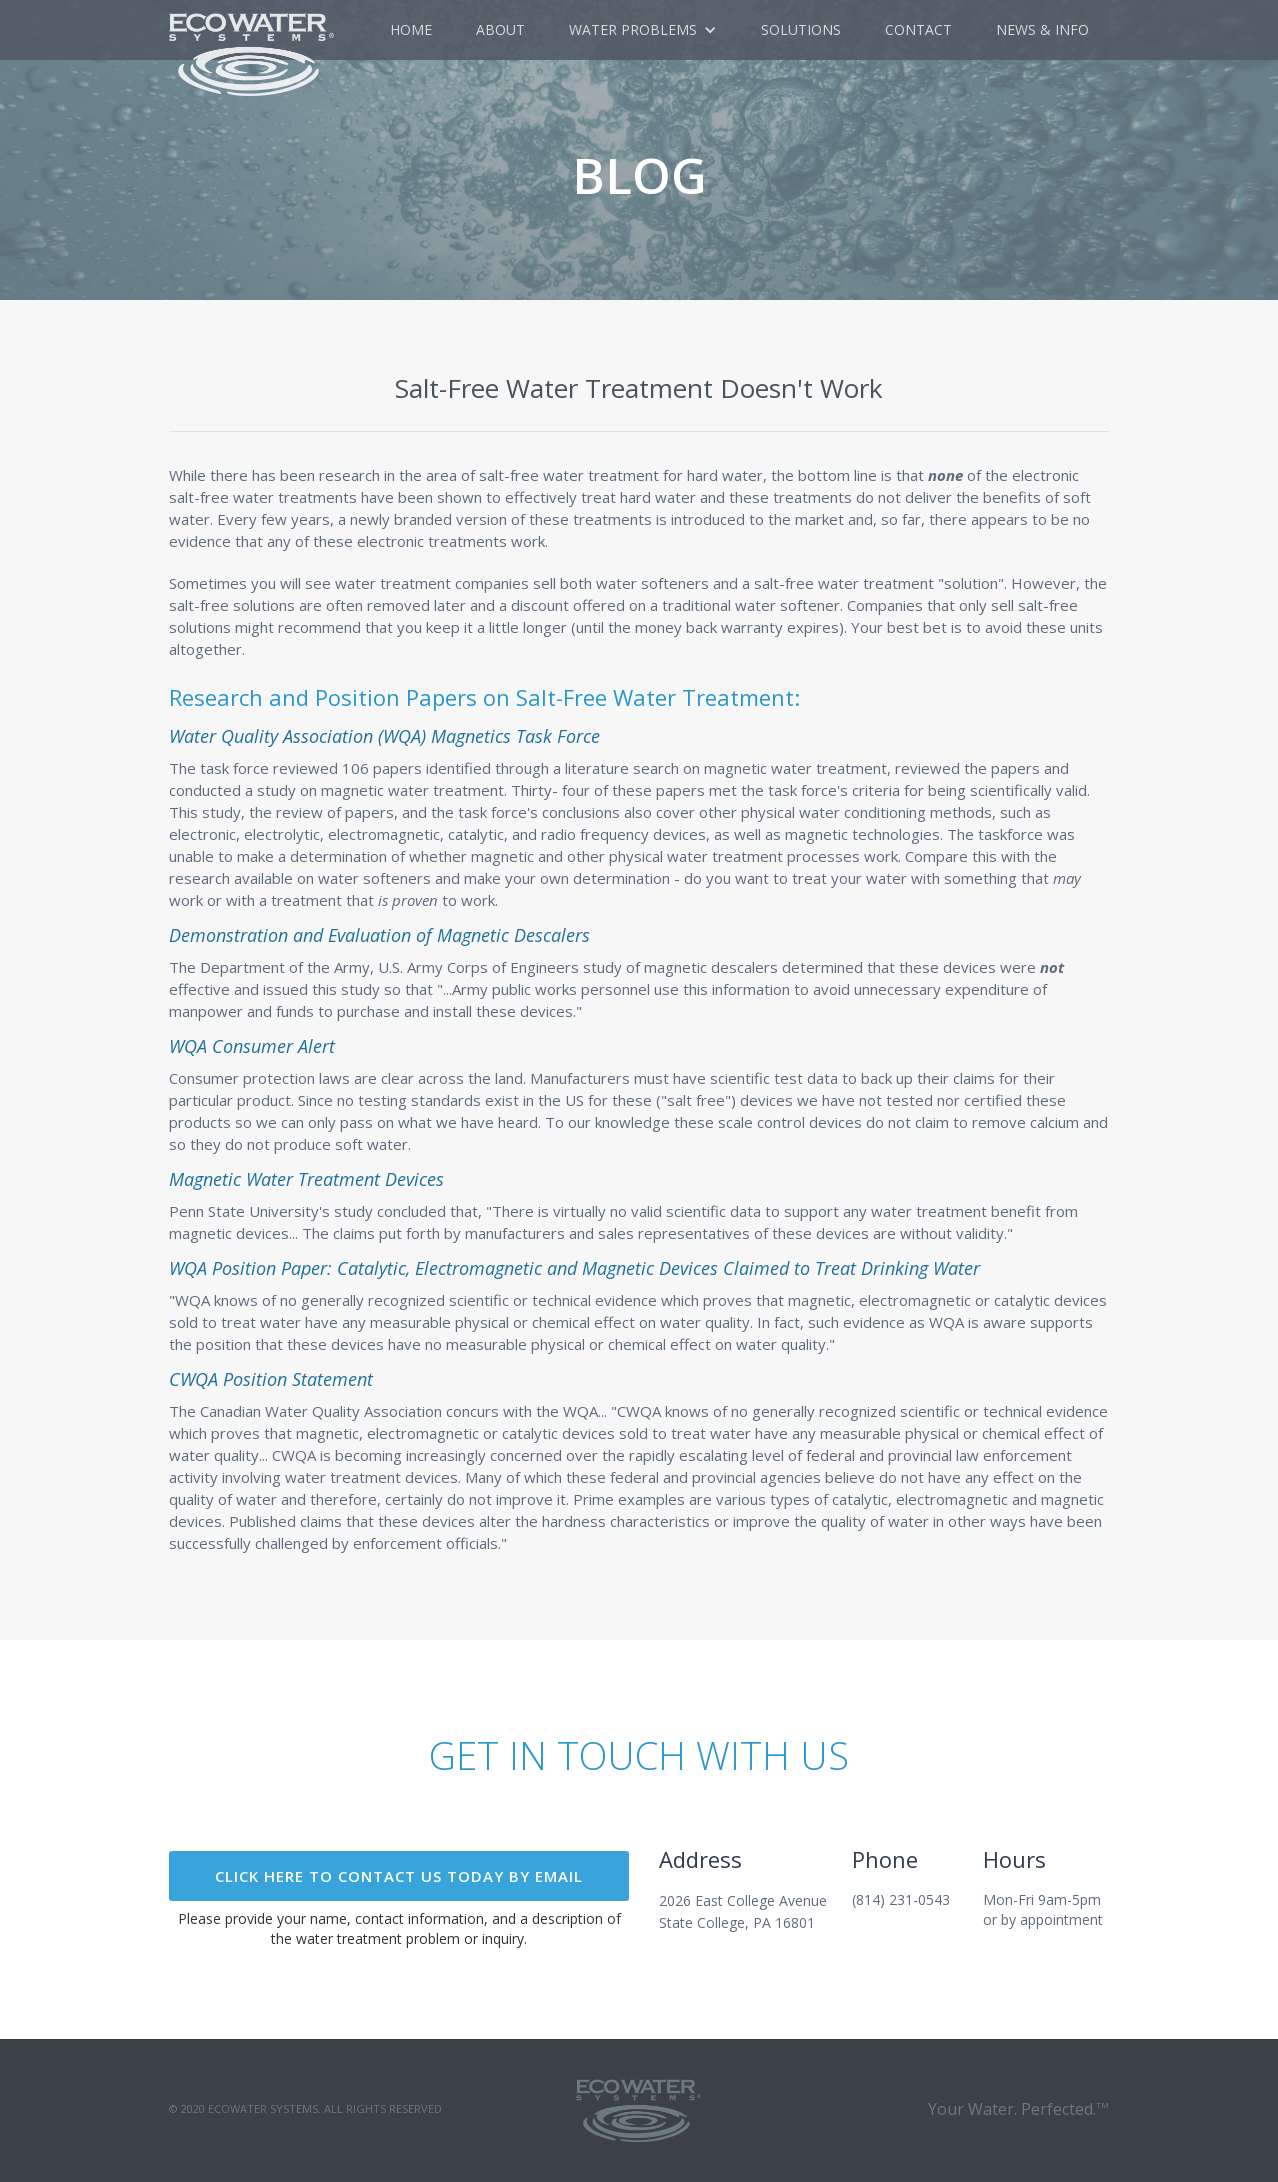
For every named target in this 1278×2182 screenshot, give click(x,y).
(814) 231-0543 (901, 1899)
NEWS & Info (1042, 29)
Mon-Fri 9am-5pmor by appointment (1043, 1909)
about (500, 29)
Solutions (801, 29)
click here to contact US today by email (399, 1876)
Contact (918, 29)
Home (411, 29)
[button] (643, 30)
